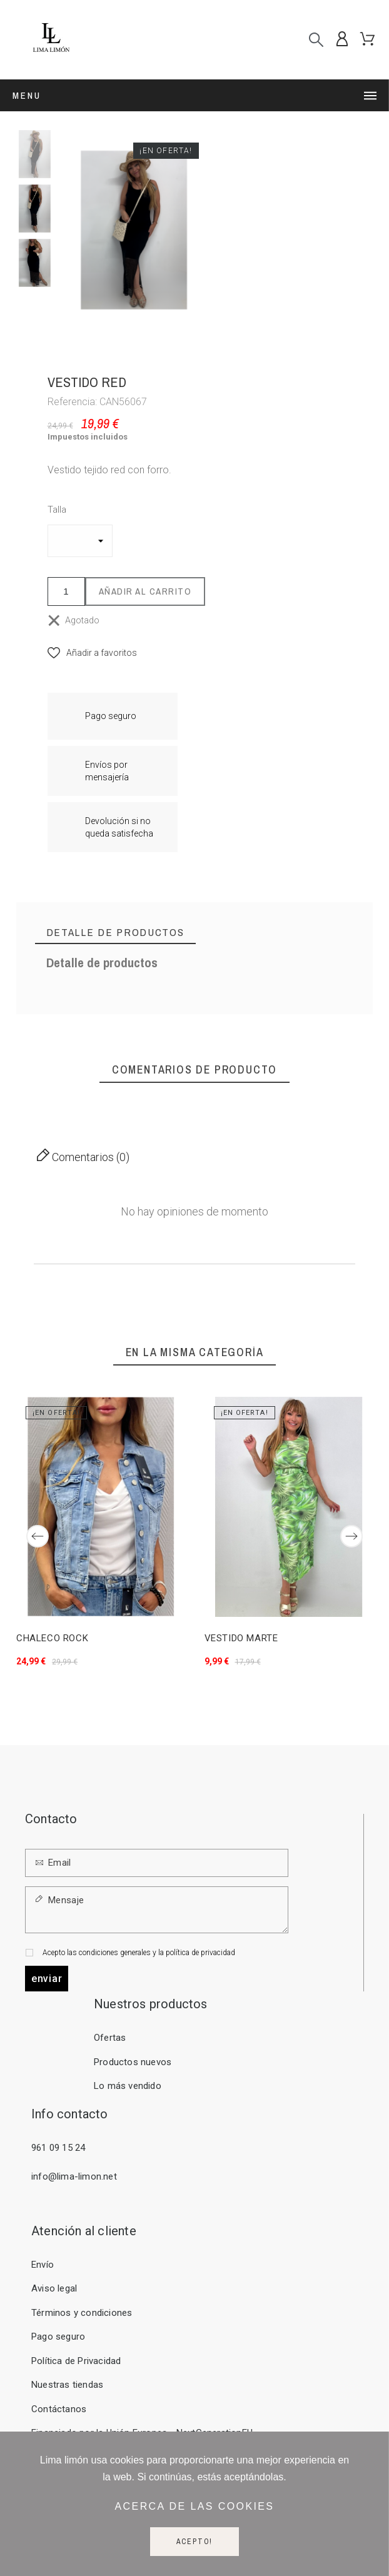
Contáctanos (58, 2409)
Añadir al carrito (145, 591)
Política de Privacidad (76, 2361)
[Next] (351, 1536)
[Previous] (37, 1536)
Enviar (46, 1979)
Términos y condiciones (81, 2312)
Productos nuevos (132, 2062)
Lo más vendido (127, 2085)
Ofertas (110, 2037)
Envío (42, 2264)
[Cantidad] (66, 591)
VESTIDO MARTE (241, 1638)
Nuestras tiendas (67, 2384)
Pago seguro (58, 2336)
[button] (92, 653)
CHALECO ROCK (52, 1638)
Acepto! (194, 2542)
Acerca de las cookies (195, 2506)
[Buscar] (316, 39)
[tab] (115, 932)
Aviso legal (54, 2288)
